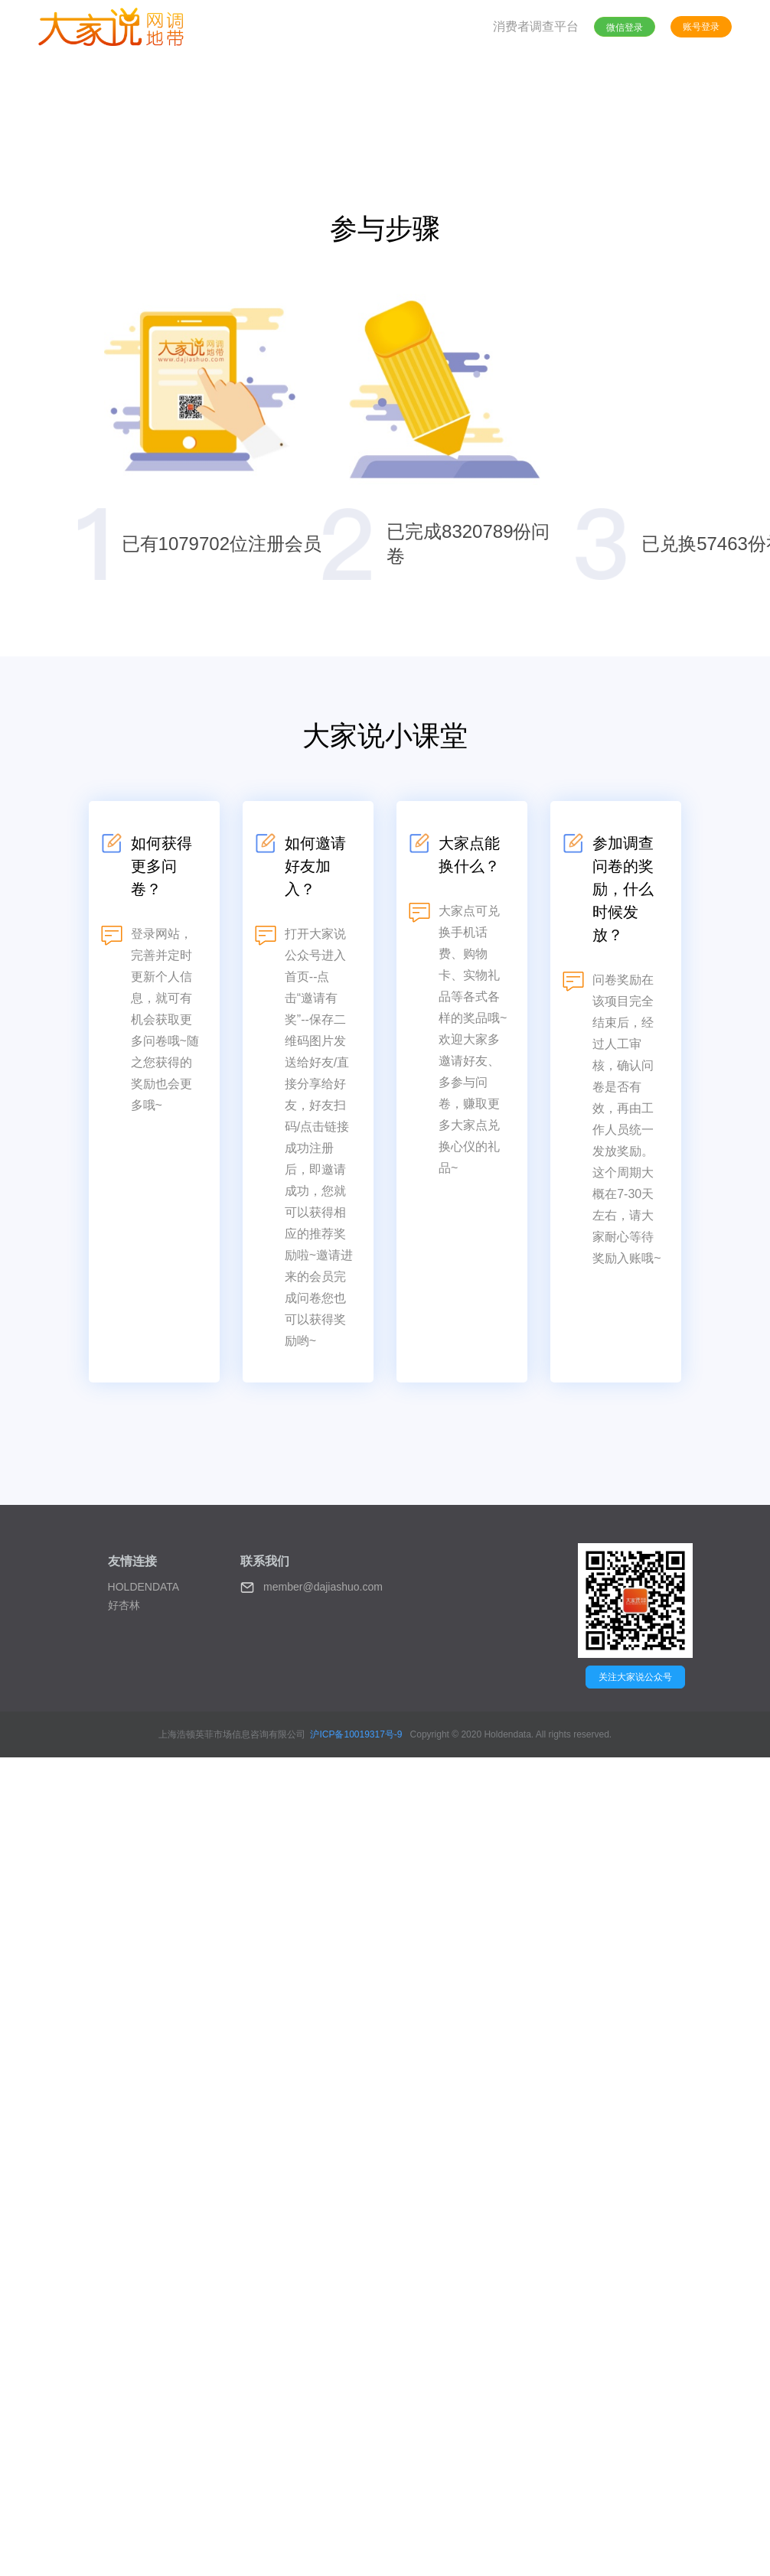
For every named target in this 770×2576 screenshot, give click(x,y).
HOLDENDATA (144, 1587)
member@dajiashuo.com (311, 1587)
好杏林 (124, 1605)
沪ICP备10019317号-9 (356, 1734)
